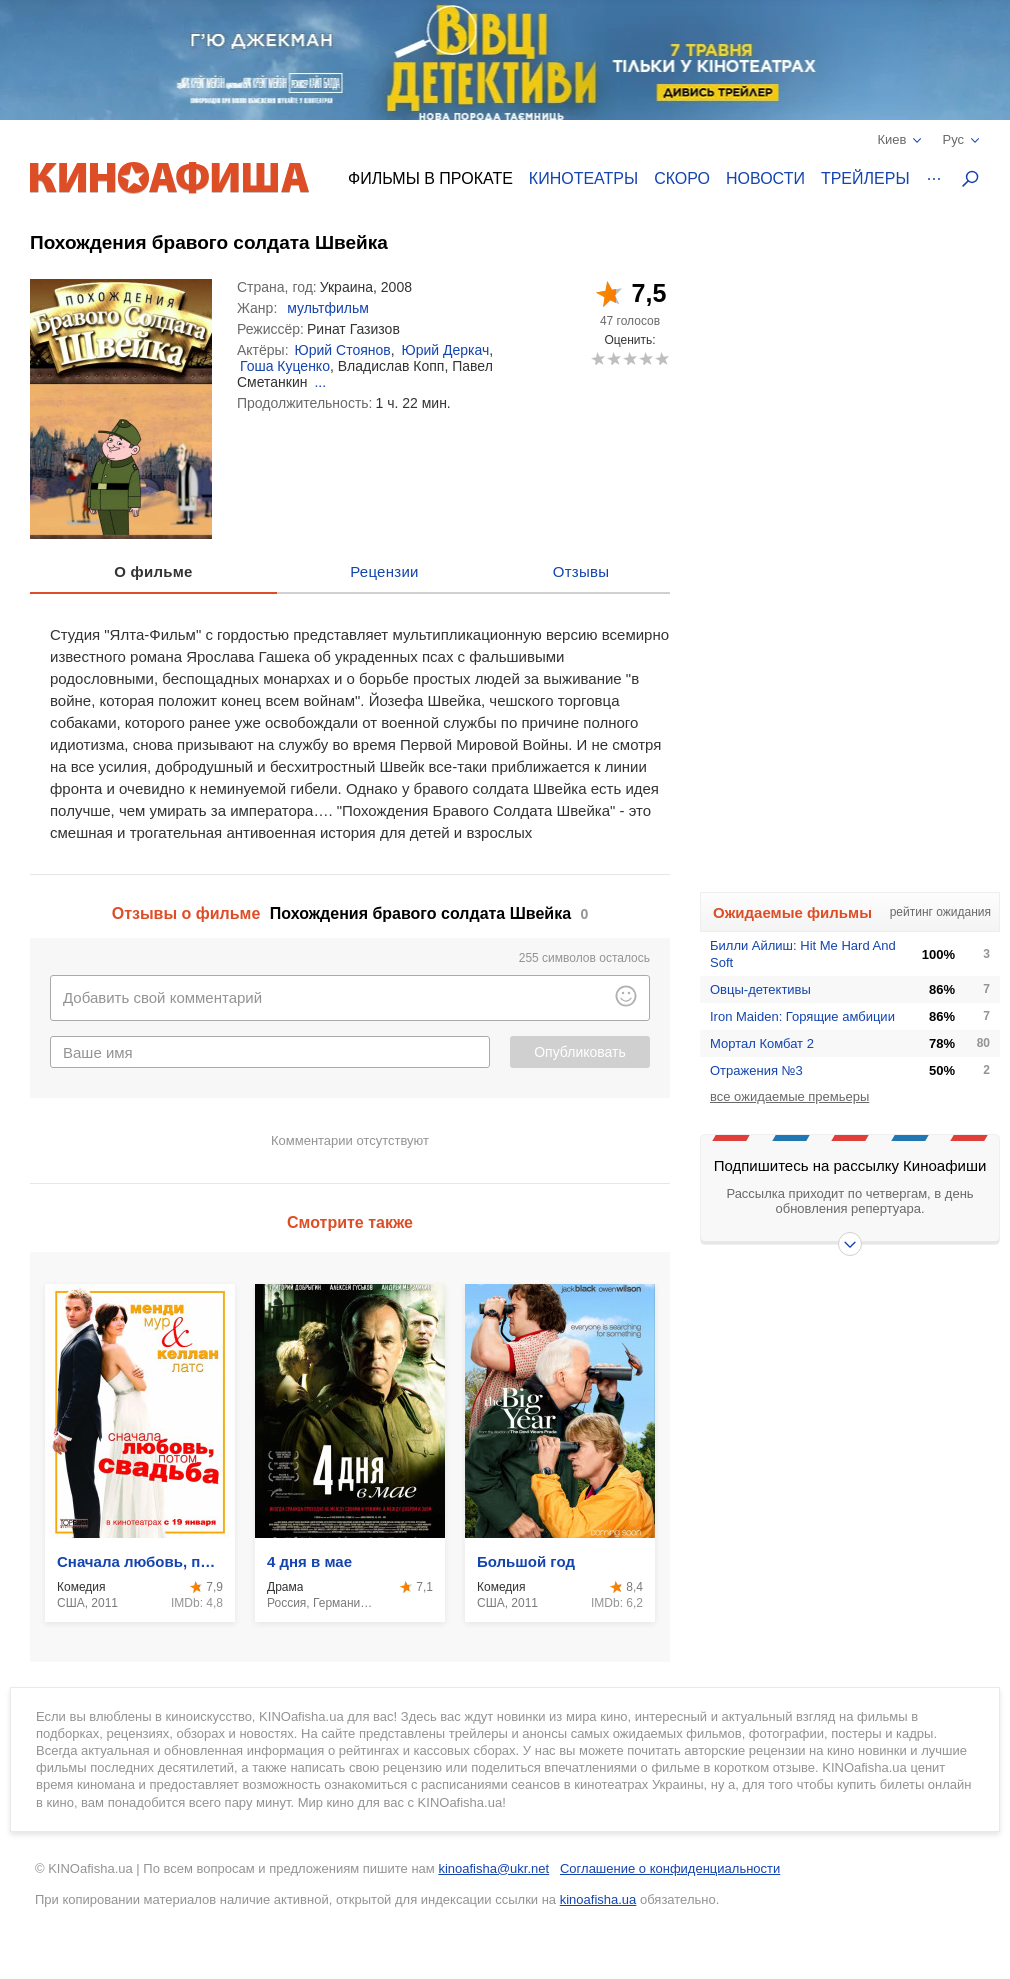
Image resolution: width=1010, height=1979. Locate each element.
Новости (765, 178)
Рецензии (384, 571)
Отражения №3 (756, 1070)
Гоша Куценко (285, 366)
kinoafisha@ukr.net (493, 1868)
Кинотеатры (583, 178)
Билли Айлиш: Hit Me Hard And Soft (803, 954)
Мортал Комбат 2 (762, 1043)
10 (661, 358)
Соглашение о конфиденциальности (670, 1868)
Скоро (682, 178)
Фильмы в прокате (430, 178)
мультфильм (328, 308)
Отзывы (581, 571)
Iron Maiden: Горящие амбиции (802, 1016)
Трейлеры (865, 178)
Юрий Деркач (446, 350)
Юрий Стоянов (343, 350)
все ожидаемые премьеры (789, 1096)
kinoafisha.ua (598, 1899)
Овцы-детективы (760, 989)
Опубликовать (580, 1052)
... (320, 382)
